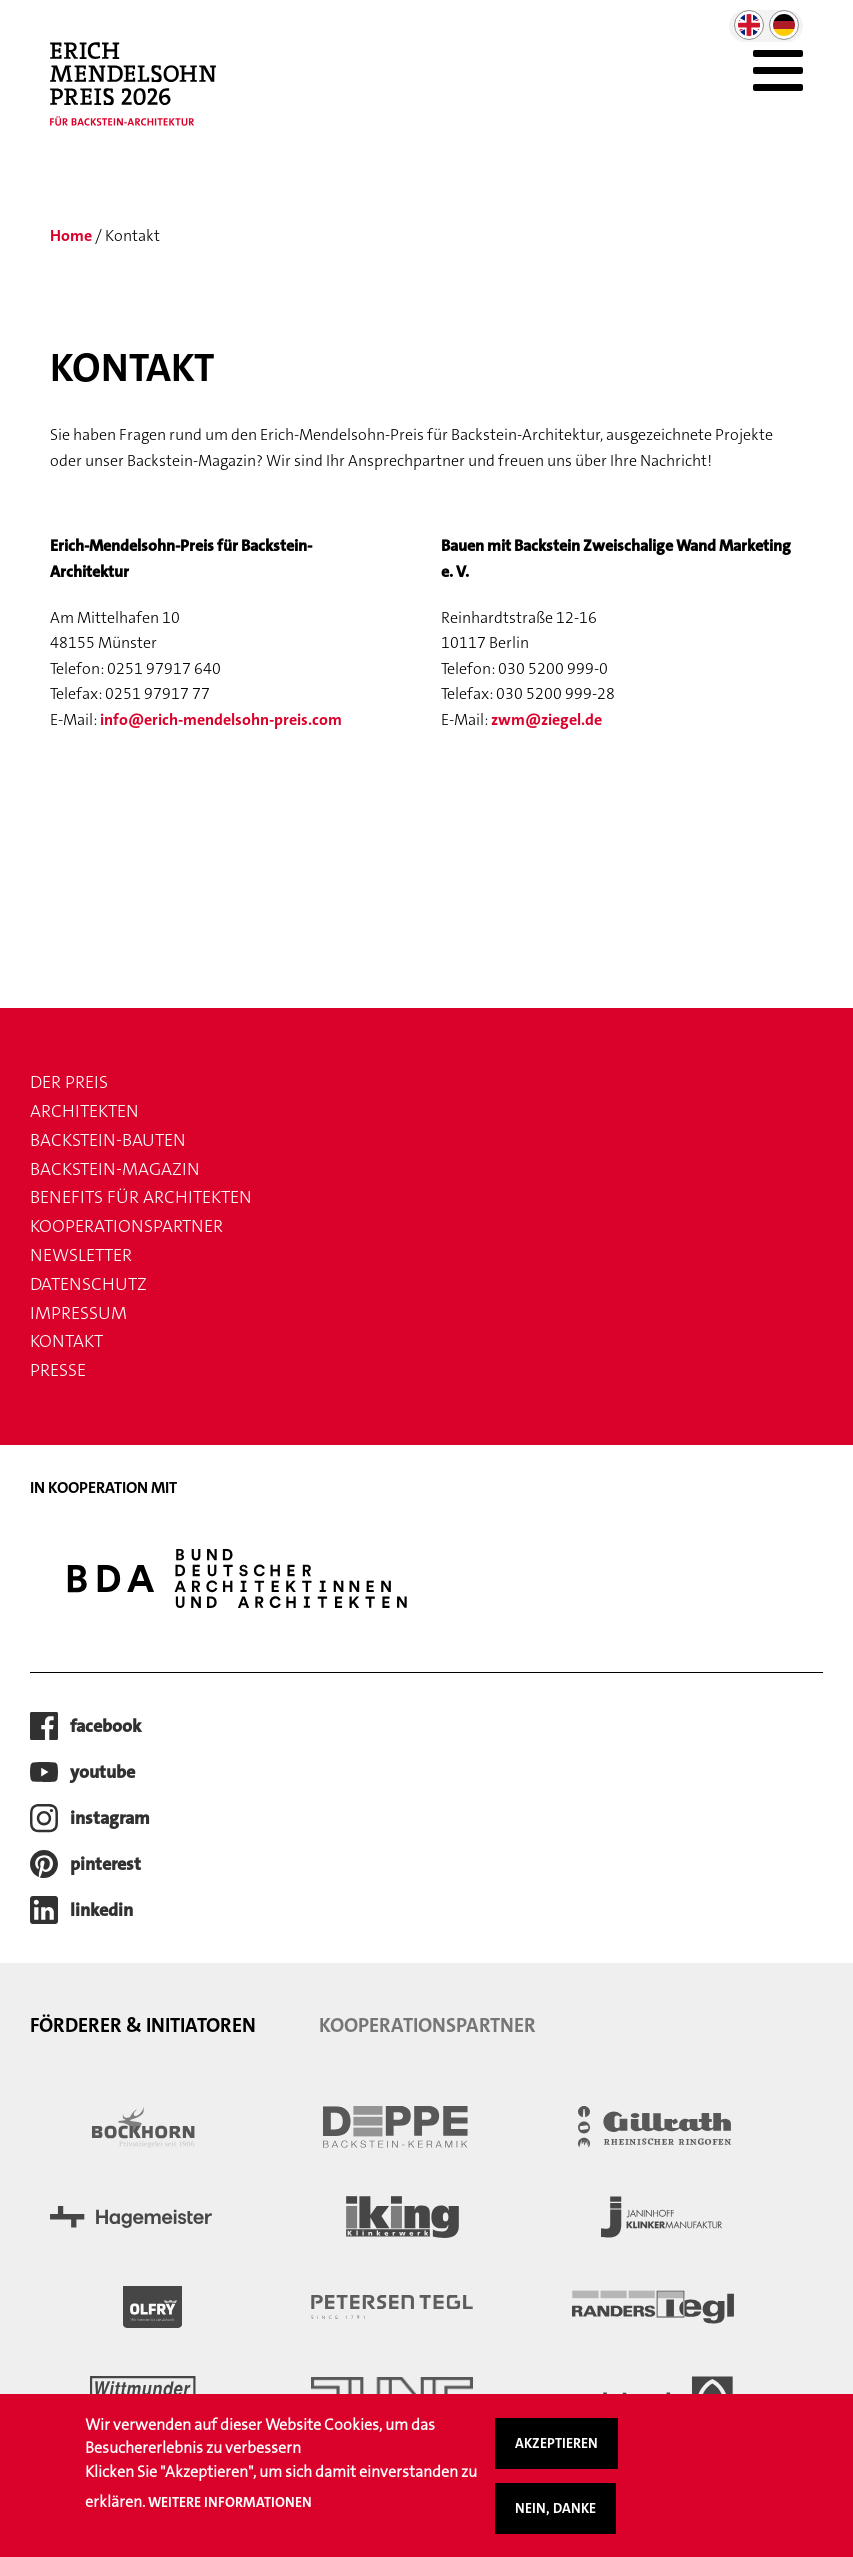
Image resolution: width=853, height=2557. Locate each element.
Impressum (78, 1313)
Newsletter (81, 1255)
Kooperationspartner (126, 1226)
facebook (105, 1726)
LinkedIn (101, 1910)
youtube (102, 1772)
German (784, 25)
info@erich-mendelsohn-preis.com (221, 719)
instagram (110, 1818)
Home (71, 235)
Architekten (84, 1111)
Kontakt (66, 1341)
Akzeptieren (556, 2455)
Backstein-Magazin (115, 1169)
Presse (58, 1370)
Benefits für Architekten (141, 1197)
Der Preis (69, 1082)
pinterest (105, 1864)
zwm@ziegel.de (546, 719)
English (749, 25)
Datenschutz (88, 1284)
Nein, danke (555, 2520)
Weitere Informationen (230, 2513)
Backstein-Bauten (108, 1140)
